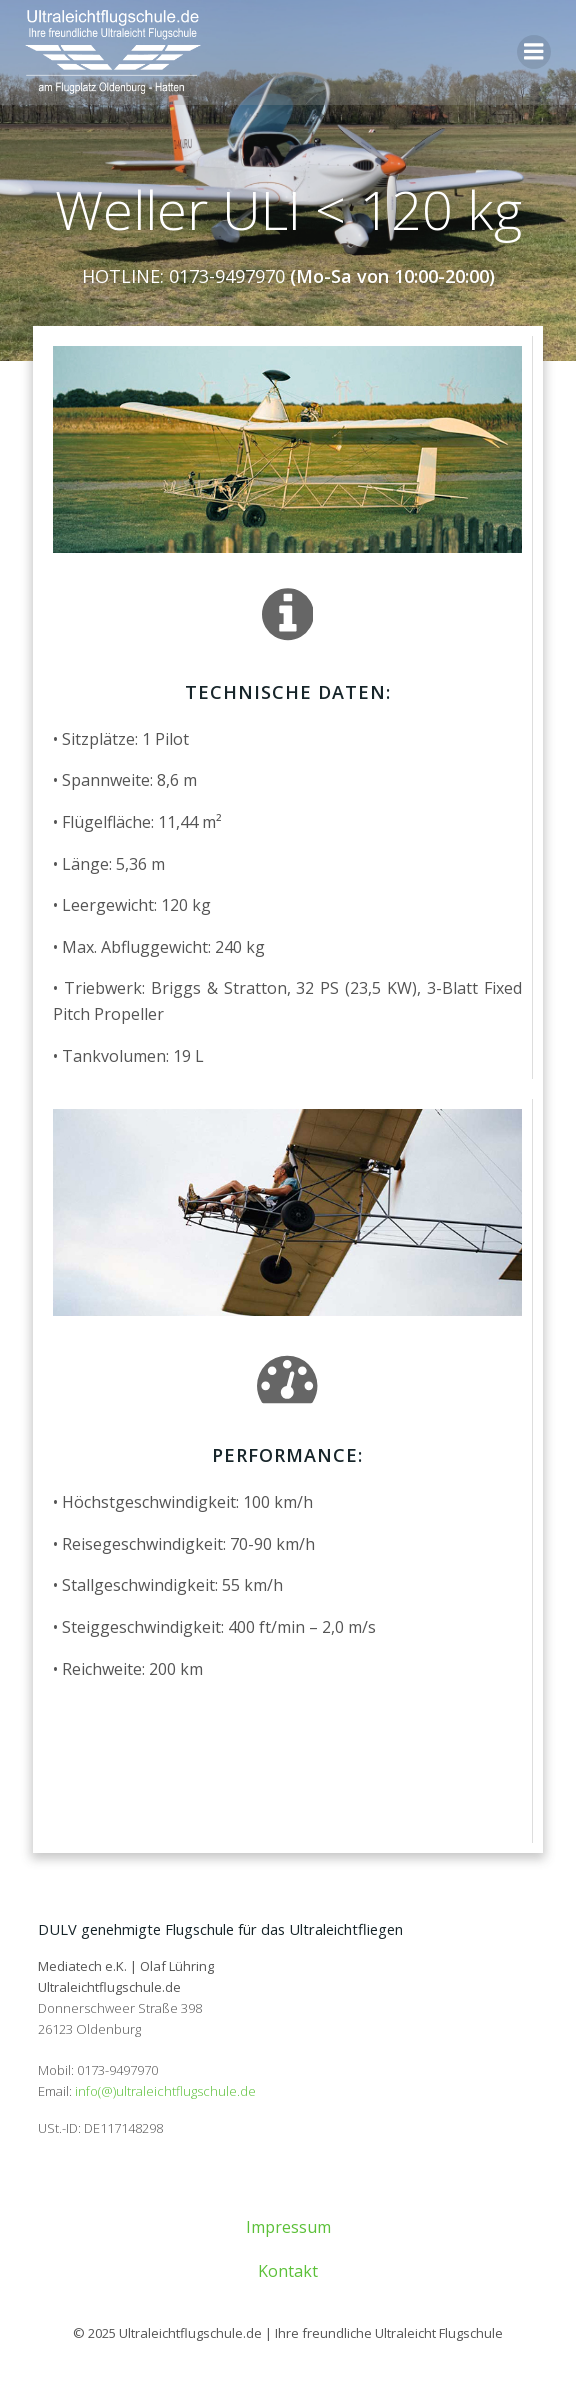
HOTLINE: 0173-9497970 (183, 276)
